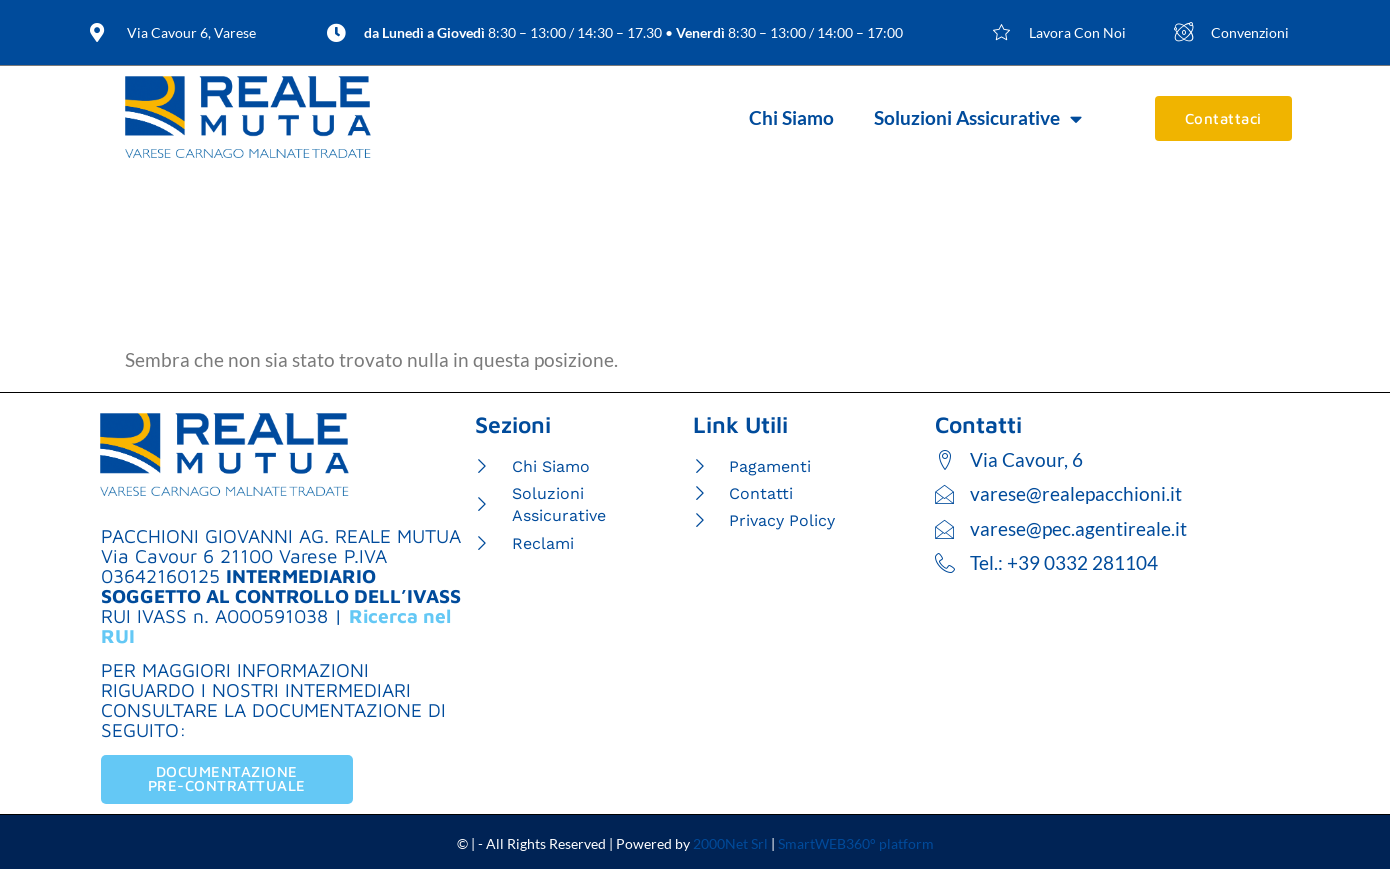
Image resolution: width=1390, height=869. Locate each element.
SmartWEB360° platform (856, 843)
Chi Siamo (791, 117)
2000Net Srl (730, 843)
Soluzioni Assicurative (978, 118)
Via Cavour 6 (157, 555)
